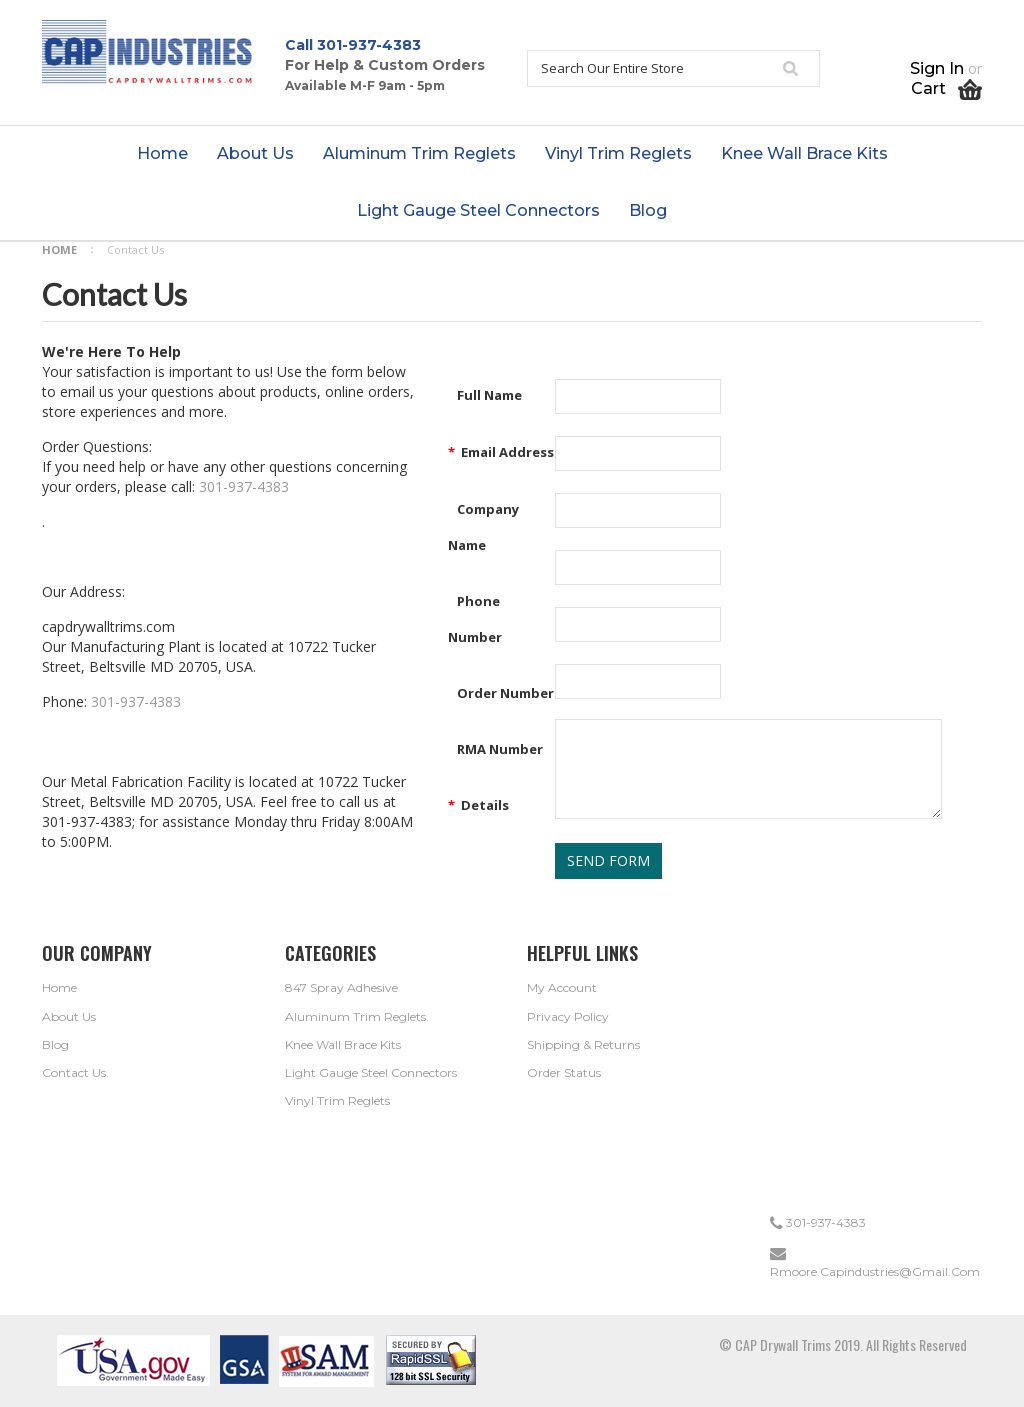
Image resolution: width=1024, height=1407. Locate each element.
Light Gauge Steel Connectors (371, 1072)
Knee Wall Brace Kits (343, 1044)
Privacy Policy (568, 1016)
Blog (55, 1044)
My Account (562, 987)
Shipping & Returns (583, 1044)
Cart (946, 88)
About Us (69, 1016)
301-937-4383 (369, 45)
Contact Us (74, 1072)
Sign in (937, 68)
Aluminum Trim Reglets (355, 1016)
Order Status (564, 1072)
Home (59, 249)
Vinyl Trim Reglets (337, 1100)
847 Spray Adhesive (341, 987)
